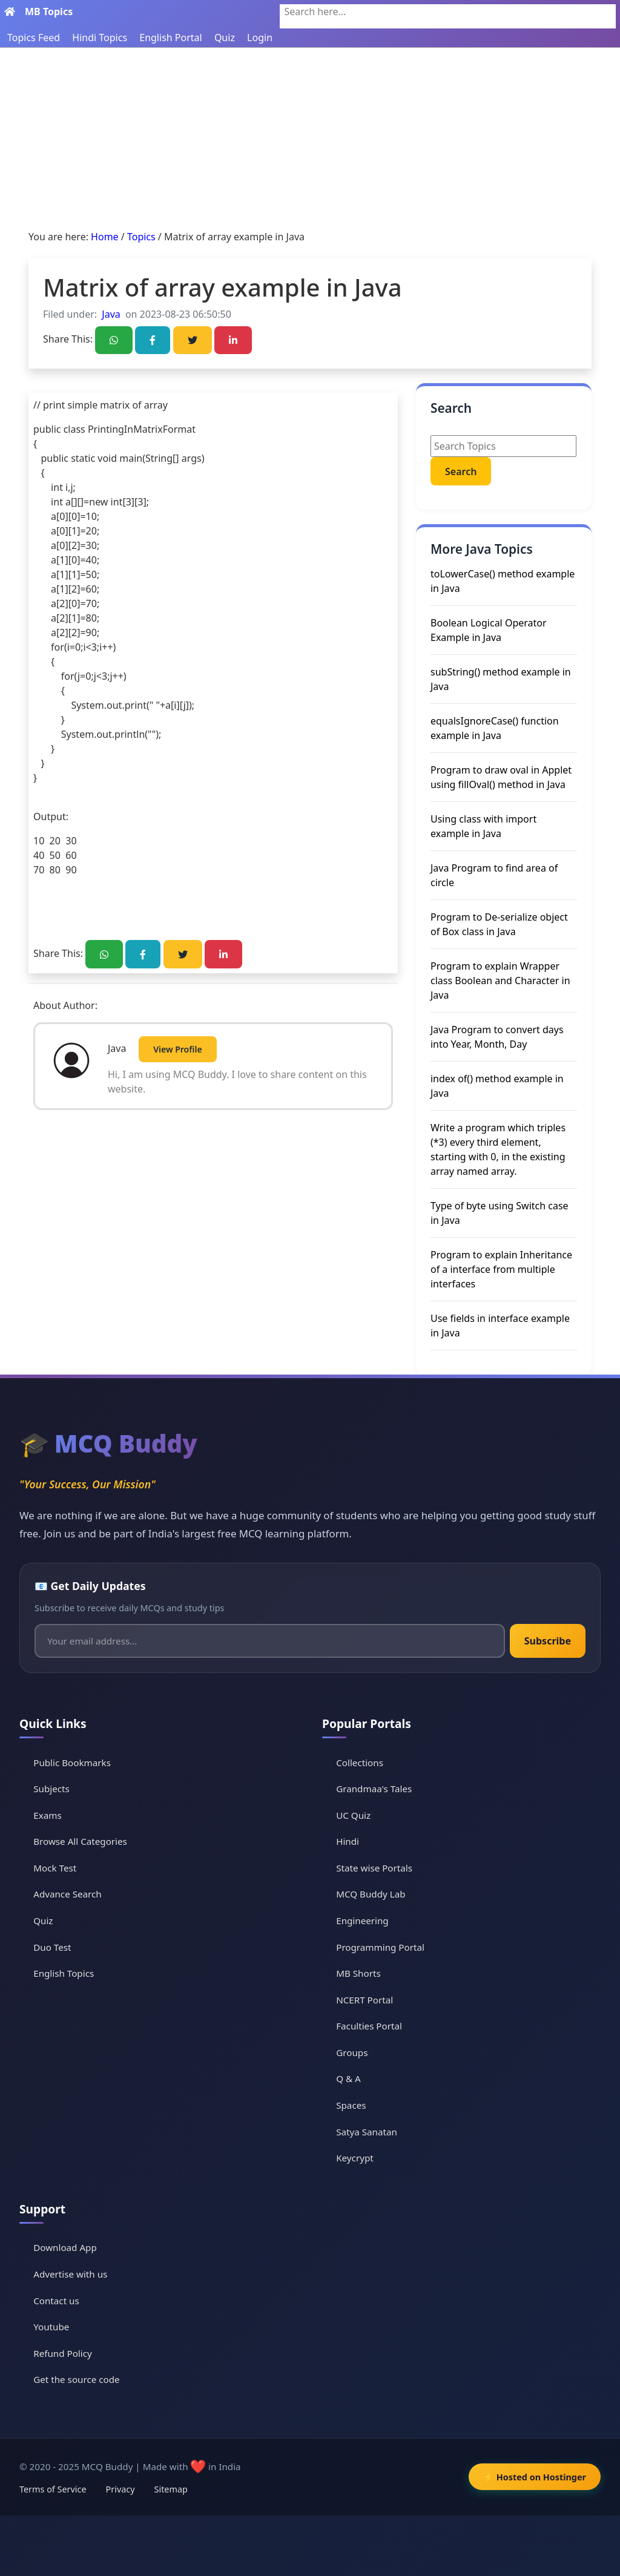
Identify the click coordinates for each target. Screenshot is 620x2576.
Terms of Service (53, 2489)
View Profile (177, 1049)
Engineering (362, 1920)
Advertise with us (70, 2274)
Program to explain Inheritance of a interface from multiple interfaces (501, 1269)
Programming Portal (380, 1947)
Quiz (224, 37)
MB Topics (49, 11)
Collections (359, 1762)
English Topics (63, 1973)
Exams (47, 1815)
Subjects (51, 1788)
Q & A (348, 2078)
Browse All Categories (80, 1841)
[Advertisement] (310, 138)
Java (111, 314)
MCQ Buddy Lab (370, 1894)
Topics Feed (33, 37)
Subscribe (547, 1641)
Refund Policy (62, 2353)
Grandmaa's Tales (374, 1788)
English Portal (170, 37)
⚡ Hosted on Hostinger (534, 2477)
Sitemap (171, 2489)
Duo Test (52, 1947)
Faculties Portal (369, 2026)
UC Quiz (353, 1815)
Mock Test (54, 1868)
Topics (141, 236)
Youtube (51, 2327)
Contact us (56, 2301)
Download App (65, 2247)
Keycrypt (355, 2158)
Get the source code (76, 2379)
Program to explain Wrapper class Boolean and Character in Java (500, 980)
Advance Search (67, 1894)
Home (105, 236)
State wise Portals (374, 1868)
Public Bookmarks (72, 1762)
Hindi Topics (99, 37)
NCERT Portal (364, 2000)
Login (259, 37)
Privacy (120, 2489)
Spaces (351, 2105)
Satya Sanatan (366, 2132)
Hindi (347, 1841)
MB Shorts (358, 1973)
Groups (352, 2052)
